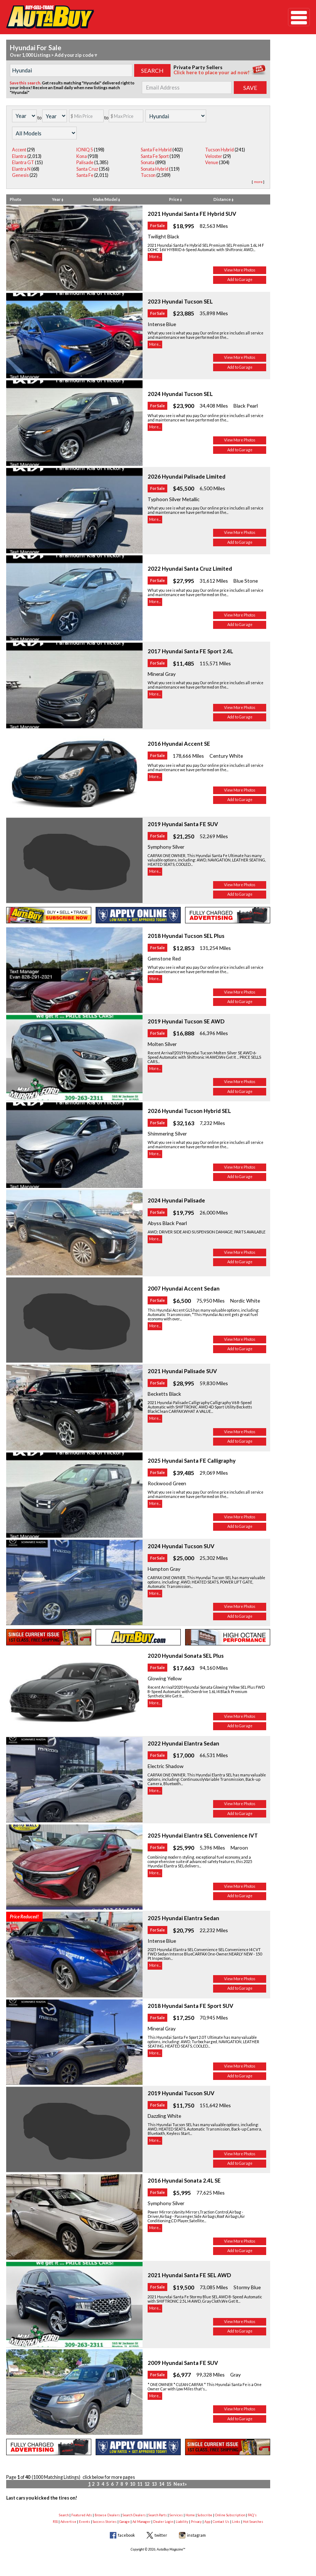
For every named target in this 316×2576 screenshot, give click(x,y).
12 (146, 2484)
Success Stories (105, 2522)
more (258, 181)
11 (139, 2484)
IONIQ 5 (84, 149)
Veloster (213, 156)
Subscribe (204, 2515)
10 (132, 2484)
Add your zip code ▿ (76, 55)
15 (168, 2484)
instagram (196, 2535)
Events (84, 2522)
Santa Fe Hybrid (156, 149)
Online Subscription (230, 2515)
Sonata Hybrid (154, 169)
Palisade (84, 162)
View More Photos (239, 270)
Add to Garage (239, 279)
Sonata (148, 162)
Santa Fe (84, 175)
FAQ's (252, 2515)
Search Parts (157, 2515)
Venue (211, 162)
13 (154, 2484)
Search (64, 2515)
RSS (55, 2522)
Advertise (68, 2522)
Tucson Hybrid (219, 149)
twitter (161, 2535)
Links (236, 2522)
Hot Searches (253, 2522)
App (207, 2522)
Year (57, 199)
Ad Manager (141, 2522)
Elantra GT (23, 162)
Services (176, 2515)
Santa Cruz (87, 169)
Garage (124, 2522)
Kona (81, 156)
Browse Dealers (107, 2515)
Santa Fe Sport (155, 156)
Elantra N (21, 169)
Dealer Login (163, 2522)
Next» (180, 2484)
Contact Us (221, 2522)
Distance (223, 199)
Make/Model (106, 199)
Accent (19, 149)
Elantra (19, 156)
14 (161, 2484)
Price (175, 199)
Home (190, 2515)
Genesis (20, 175)
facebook (126, 2535)
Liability (182, 2522)
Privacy (196, 2522)
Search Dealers (134, 2515)
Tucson (148, 175)
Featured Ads (81, 2515)
